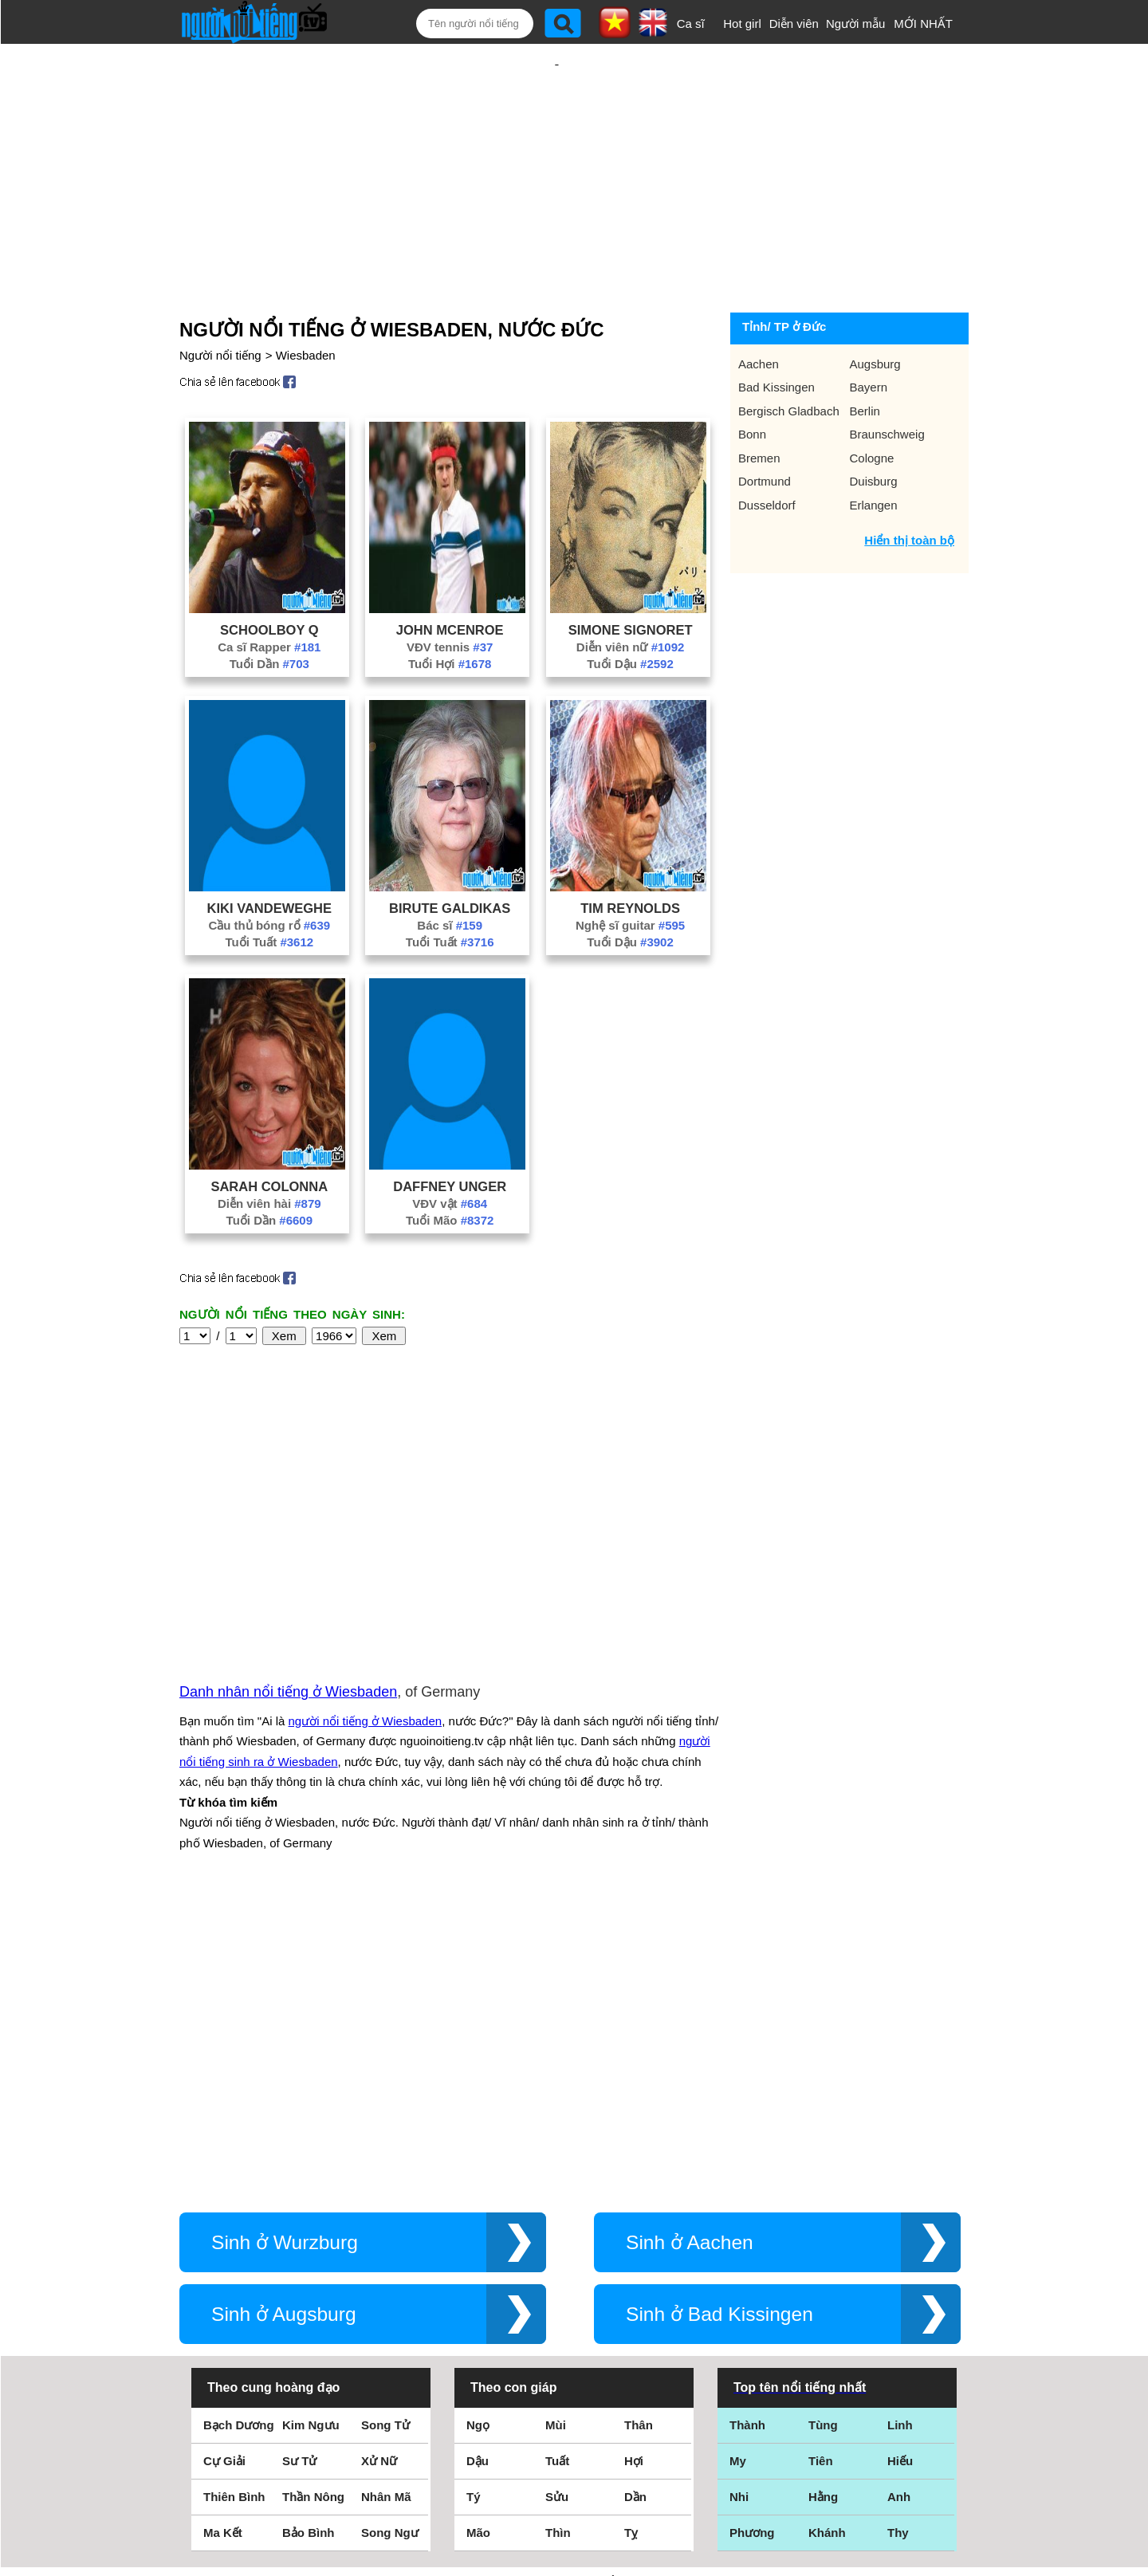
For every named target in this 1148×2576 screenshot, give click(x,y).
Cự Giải (224, 2170)
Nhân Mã (386, 2205)
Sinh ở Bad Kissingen (719, 2023)
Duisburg (874, 429)
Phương (752, 2241)
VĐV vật (449, 1151)
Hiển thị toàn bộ (909, 488)
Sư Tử (299, 2170)
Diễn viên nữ (630, 595)
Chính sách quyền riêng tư (574, 2487)
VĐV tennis (450, 595)
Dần (635, 2205)
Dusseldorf (767, 453)
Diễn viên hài (269, 1151)
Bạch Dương (238, 2134)
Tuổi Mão (449, 1168)
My (737, 2170)
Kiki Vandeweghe (269, 856)
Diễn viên (794, 23)
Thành (747, 2134)
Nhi (739, 2205)
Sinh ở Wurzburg (284, 1951)
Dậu (477, 2170)
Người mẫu (856, 23)
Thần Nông (313, 2205)
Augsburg (875, 312)
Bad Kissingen (776, 335)
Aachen (758, 312)
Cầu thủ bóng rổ (269, 873)
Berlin (865, 359)
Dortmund (764, 429)
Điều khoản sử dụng (573, 2403)
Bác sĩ (449, 873)
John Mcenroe (450, 578)
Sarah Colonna (269, 1134)
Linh (900, 2134)
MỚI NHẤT (923, 23)
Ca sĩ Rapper (269, 595)
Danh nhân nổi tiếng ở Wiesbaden (288, 1520)
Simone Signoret (630, 578)
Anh (898, 2205)
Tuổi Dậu (630, 612)
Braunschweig (887, 382)
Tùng (823, 2134)
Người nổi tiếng (220, 303)
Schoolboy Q (269, 578)
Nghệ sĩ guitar (630, 873)
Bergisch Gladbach (788, 359)
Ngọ (477, 2134)
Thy (898, 2241)
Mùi (555, 2134)
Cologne (872, 406)
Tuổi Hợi (449, 612)
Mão (478, 2241)
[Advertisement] (556, 149)
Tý (473, 2205)
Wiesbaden (306, 303)
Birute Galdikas (449, 856)
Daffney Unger (449, 1134)
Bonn (752, 382)
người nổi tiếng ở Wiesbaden (365, 1549)
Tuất (557, 2170)
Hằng (823, 2205)
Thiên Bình (234, 2205)
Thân (638, 2134)
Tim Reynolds (630, 856)
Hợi (633, 2170)
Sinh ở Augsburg (283, 2023)
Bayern (869, 335)
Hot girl (742, 23)
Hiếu (900, 2170)
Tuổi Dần (269, 612)
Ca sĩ (691, 23)
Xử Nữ (379, 2170)
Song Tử (385, 2134)
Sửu (556, 2205)
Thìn (558, 2241)
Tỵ (631, 2241)
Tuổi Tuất (269, 890)
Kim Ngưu (311, 2134)
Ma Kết (222, 2241)
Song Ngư (390, 2241)
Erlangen (874, 453)
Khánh (827, 2241)
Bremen (759, 406)
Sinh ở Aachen (689, 1951)
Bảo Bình (308, 2241)
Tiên (820, 2170)
